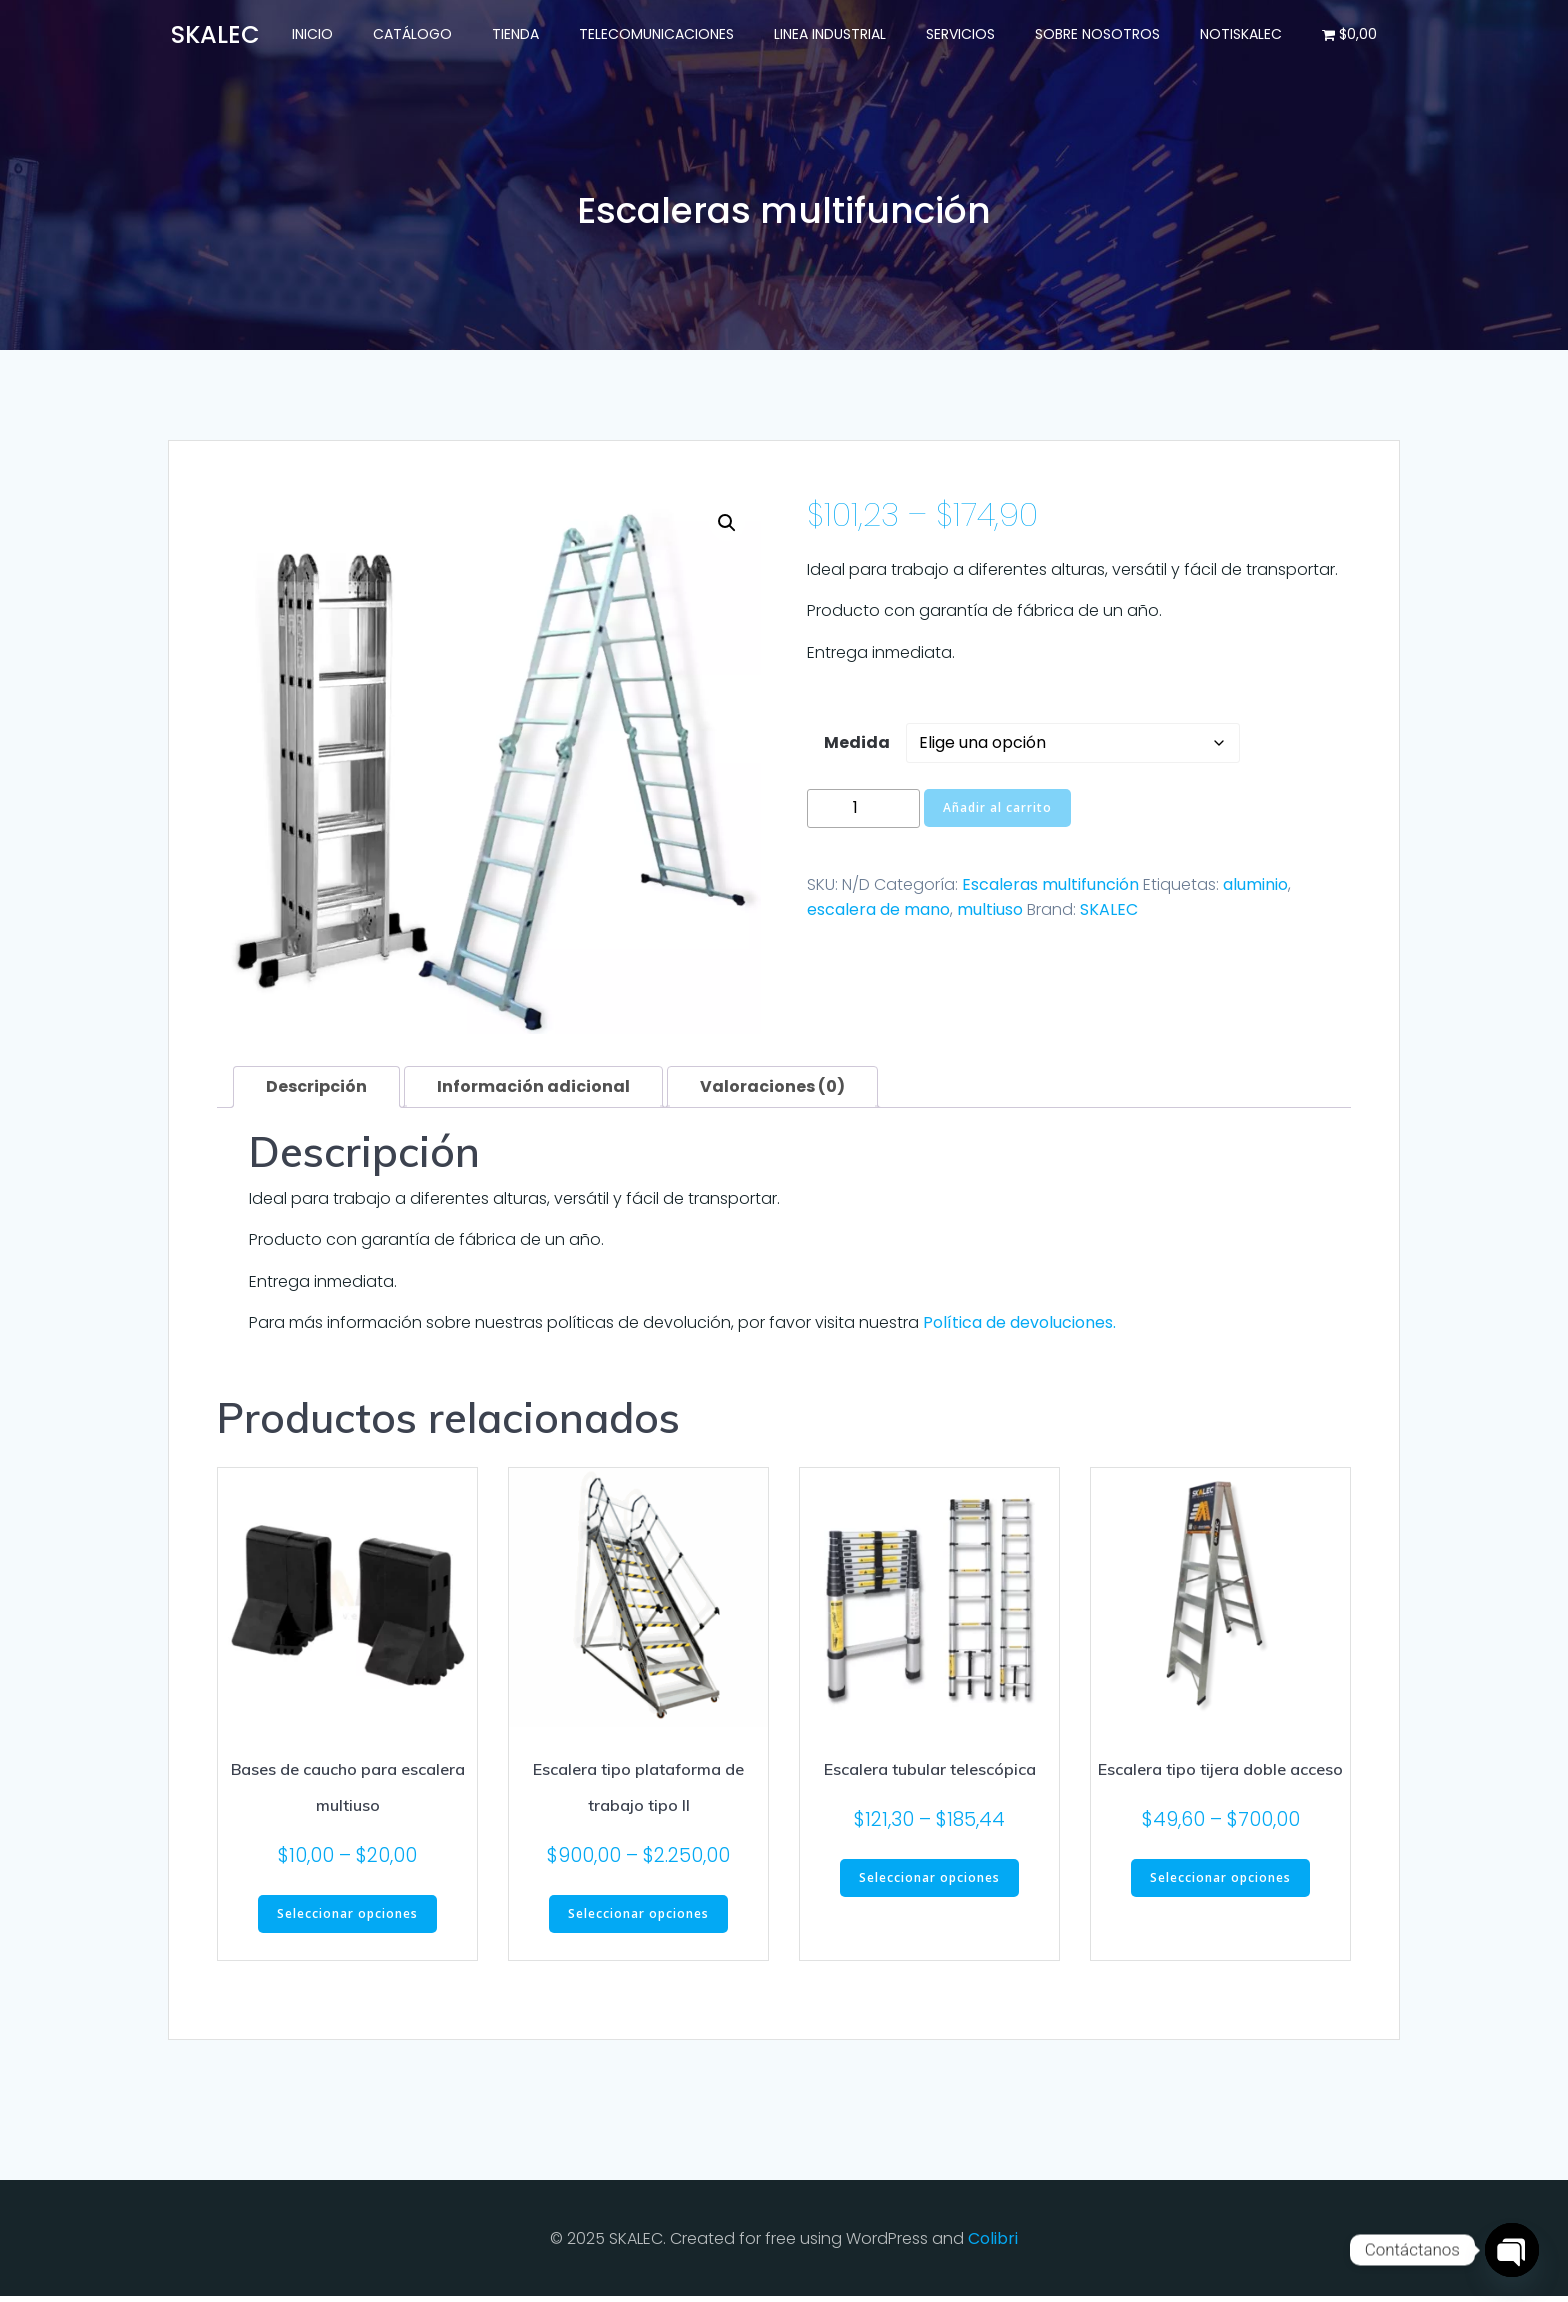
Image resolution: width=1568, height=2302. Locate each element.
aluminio (1255, 888)
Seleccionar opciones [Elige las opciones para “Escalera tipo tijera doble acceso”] (1220, 1882)
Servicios (964, 35)
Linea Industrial (834, 35)
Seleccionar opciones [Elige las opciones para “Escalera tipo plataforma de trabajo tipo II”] (638, 1918)
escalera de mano (878, 914)
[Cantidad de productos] (863, 813)
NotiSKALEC (1245, 35)
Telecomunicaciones (660, 35)
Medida (857, 747)
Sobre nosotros (1101, 35)
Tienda (519, 35)
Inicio (316, 35)
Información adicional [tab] (533, 1090)
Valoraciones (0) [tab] (772, 1090)
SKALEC (1109, 914)
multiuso (990, 914)
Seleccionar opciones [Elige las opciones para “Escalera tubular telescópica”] (929, 1882)
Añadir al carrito (997, 812)
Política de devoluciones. (1019, 1327)
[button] (727, 528)
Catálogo (416, 35)
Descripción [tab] (316, 1090)
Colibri (993, 2243)
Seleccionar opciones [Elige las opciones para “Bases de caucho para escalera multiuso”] (347, 1918)
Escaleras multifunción (1050, 888)
